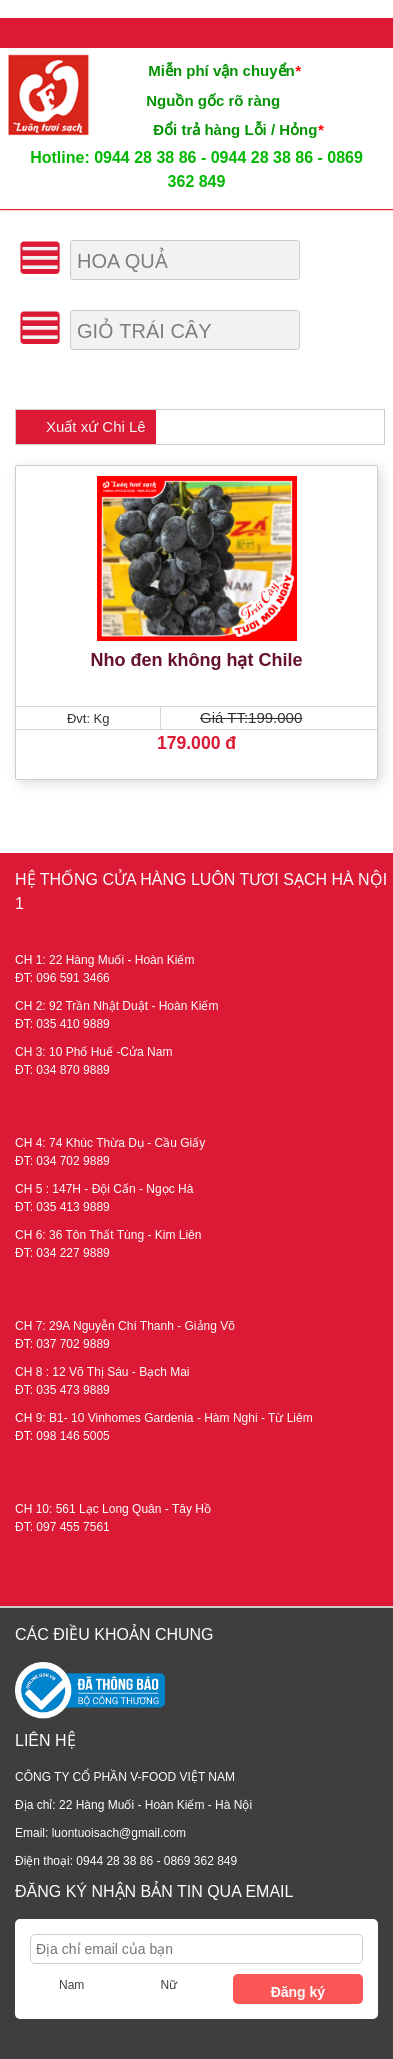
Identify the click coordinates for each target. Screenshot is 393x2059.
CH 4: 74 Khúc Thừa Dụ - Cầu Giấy (110, 1143)
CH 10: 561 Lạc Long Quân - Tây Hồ (113, 1509)
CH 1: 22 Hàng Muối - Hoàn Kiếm (104, 960)
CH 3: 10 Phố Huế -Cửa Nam (93, 1052)
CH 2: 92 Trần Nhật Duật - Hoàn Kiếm (116, 1006)
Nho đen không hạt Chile (197, 660)
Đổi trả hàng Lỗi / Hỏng (238, 129)
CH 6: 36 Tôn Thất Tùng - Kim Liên (108, 1235)
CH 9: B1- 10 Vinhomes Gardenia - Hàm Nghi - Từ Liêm (164, 1418)
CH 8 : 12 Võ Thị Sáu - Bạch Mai (102, 1372)
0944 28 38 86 (145, 157)
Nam (71, 1985)
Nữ (168, 1985)
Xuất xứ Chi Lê (96, 426)
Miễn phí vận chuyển (224, 70)
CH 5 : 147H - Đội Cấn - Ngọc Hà (104, 1189)
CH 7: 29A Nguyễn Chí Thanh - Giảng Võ (125, 1326)
